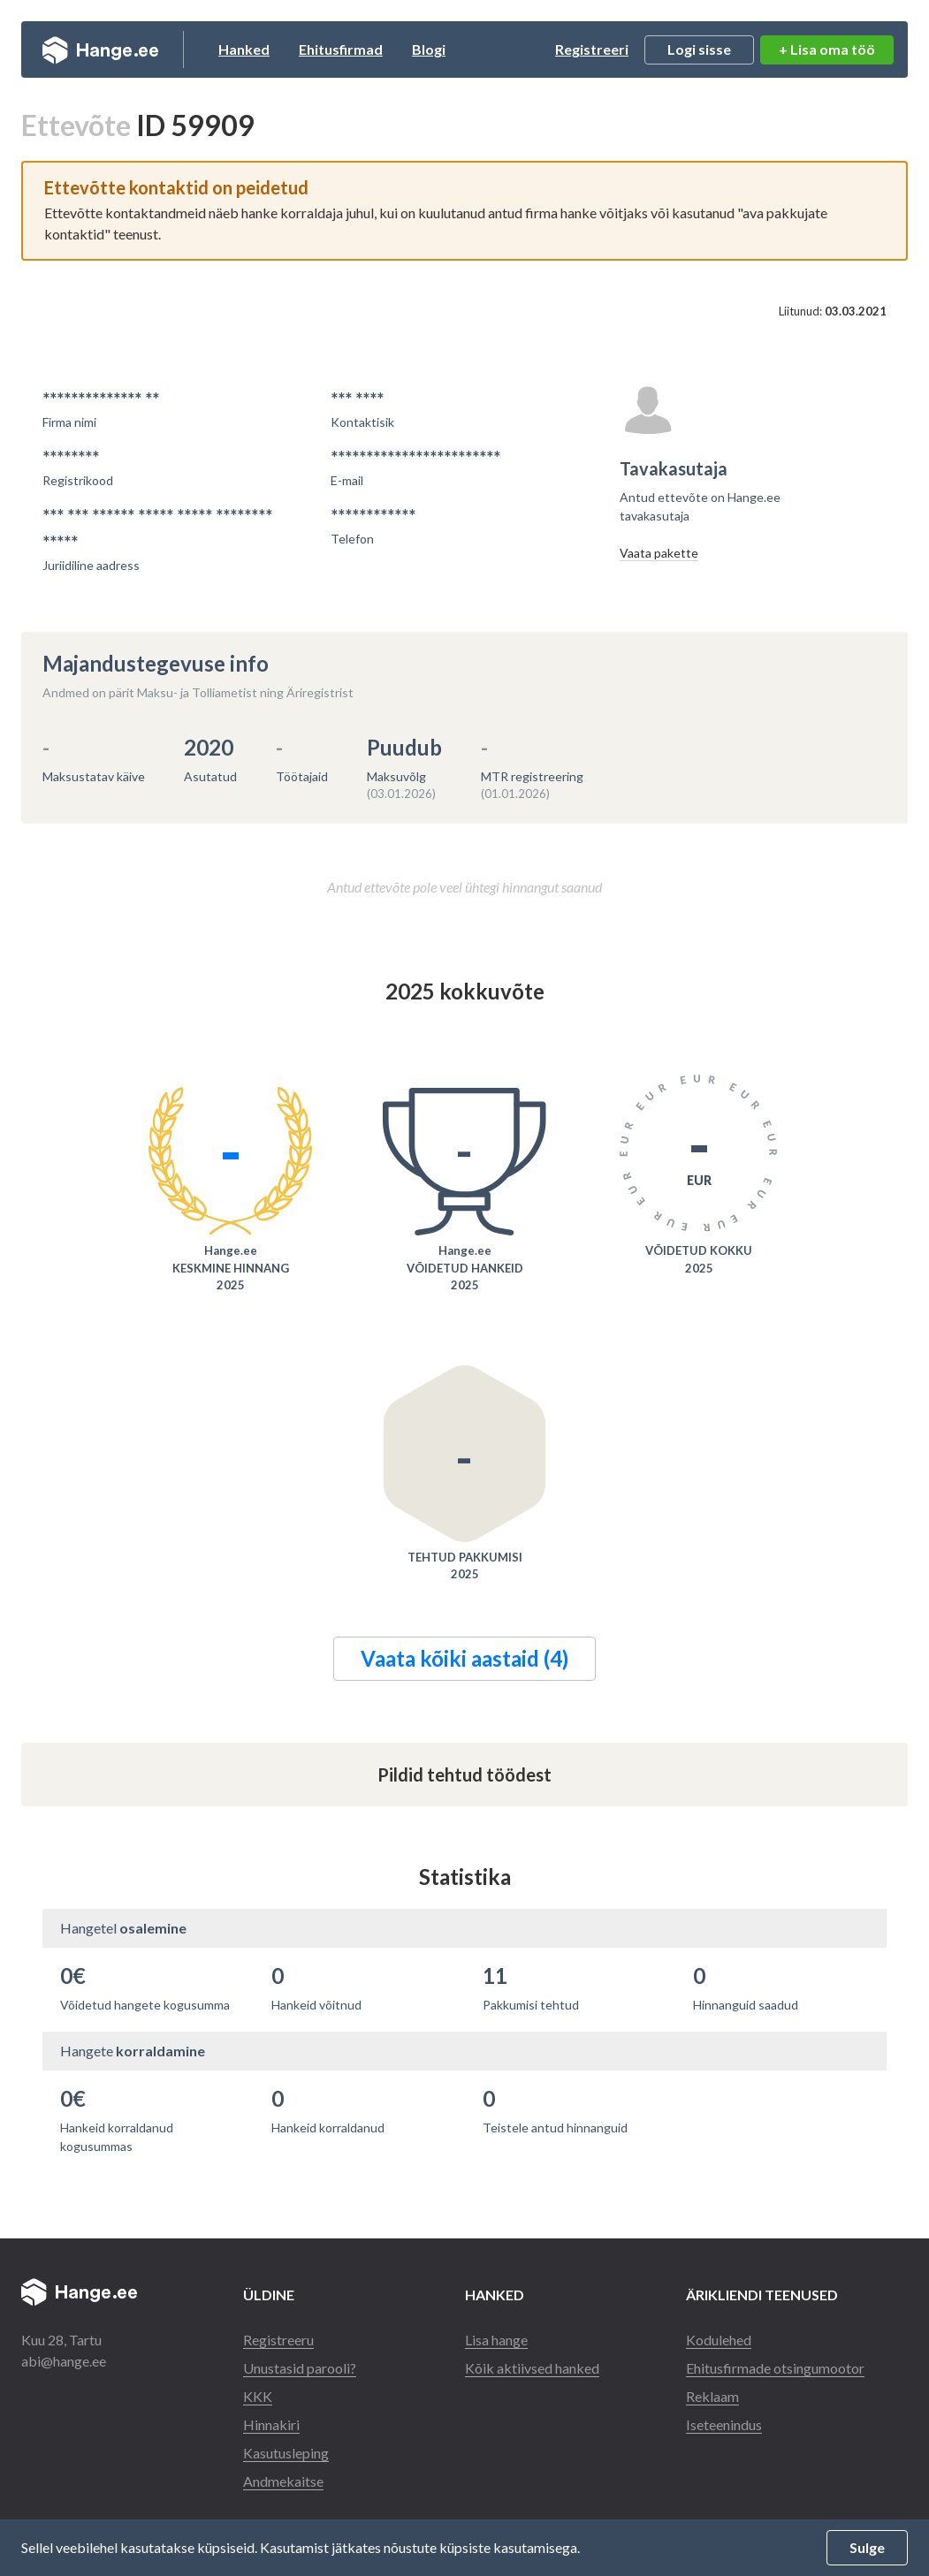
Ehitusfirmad (341, 49)
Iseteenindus (724, 2424)
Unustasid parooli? (299, 2367)
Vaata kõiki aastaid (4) (464, 1658)
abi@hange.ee (63, 2360)
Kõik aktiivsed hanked (532, 2367)
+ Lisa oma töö (827, 49)
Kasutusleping (286, 2452)
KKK (257, 2396)
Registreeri (591, 49)
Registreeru (278, 2339)
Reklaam (712, 2396)
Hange (100, 49)
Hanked (244, 49)
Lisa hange (496, 2339)
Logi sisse (699, 49)
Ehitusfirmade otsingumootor (775, 2367)
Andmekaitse (283, 2481)
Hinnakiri (271, 2424)
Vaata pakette (659, 552)
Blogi (428, 49)
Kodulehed (718, 2339)
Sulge (867, 2547)
